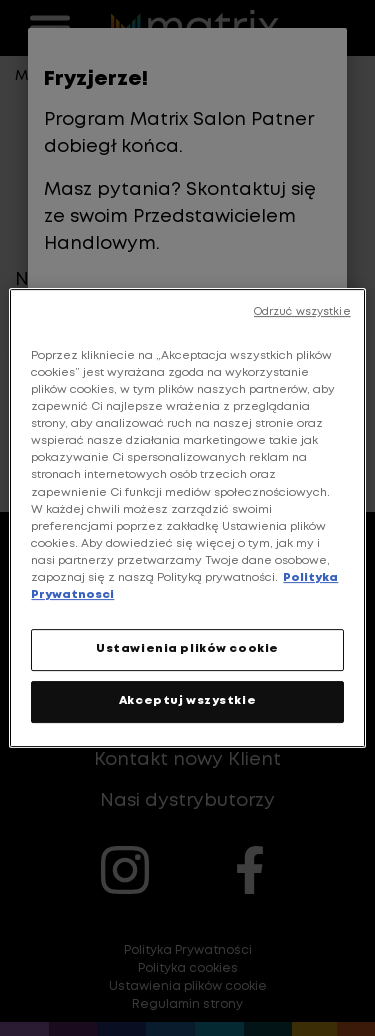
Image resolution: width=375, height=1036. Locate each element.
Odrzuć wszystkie (302, 312)
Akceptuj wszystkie (187, 701)
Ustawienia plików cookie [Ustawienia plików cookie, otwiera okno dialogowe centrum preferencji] (187, 649)
